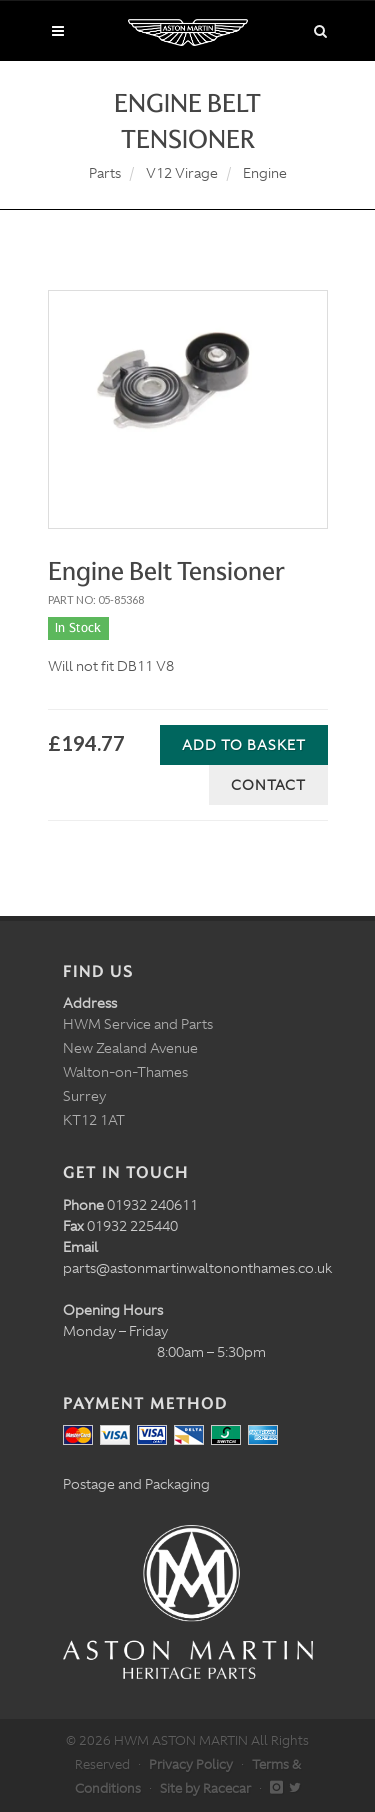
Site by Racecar (205, 1788)
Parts (105, 173)
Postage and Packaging (136, 1484)
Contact (268, 785)
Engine (265, 173)
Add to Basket (244, 745)
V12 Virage (182, 173)
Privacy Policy (191, 1764)
